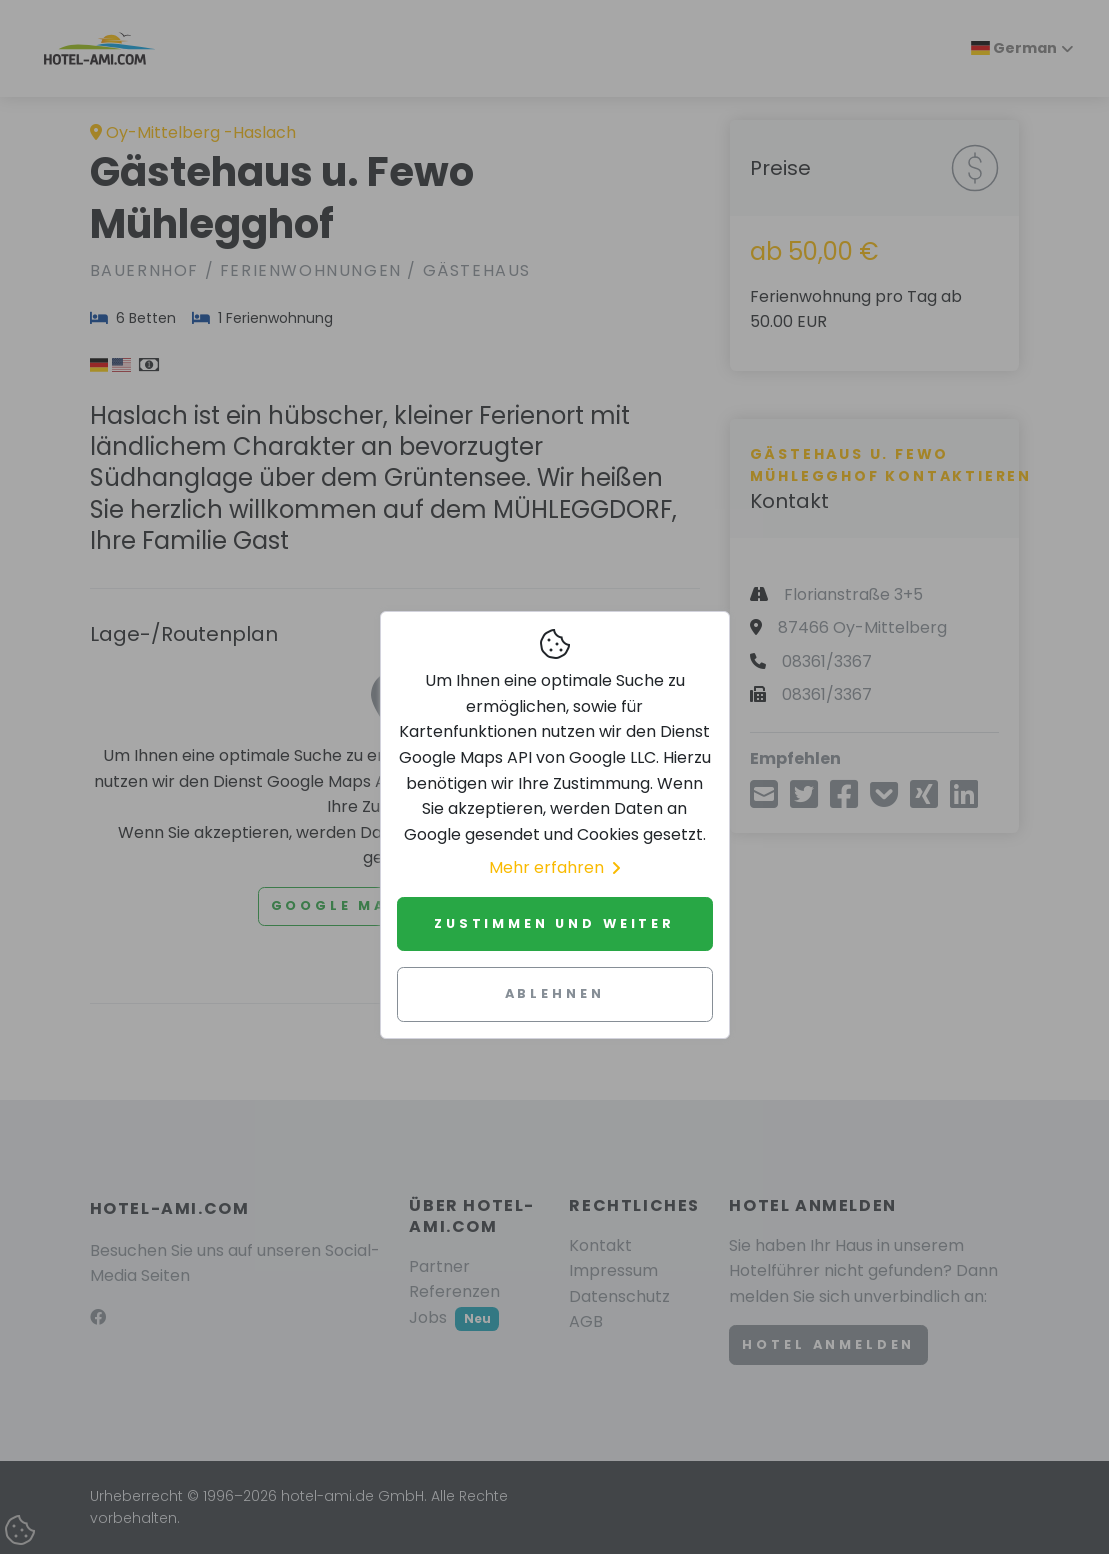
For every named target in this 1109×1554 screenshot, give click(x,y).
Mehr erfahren (554, 867)
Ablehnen (555, 993)
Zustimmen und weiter (554, 923)
